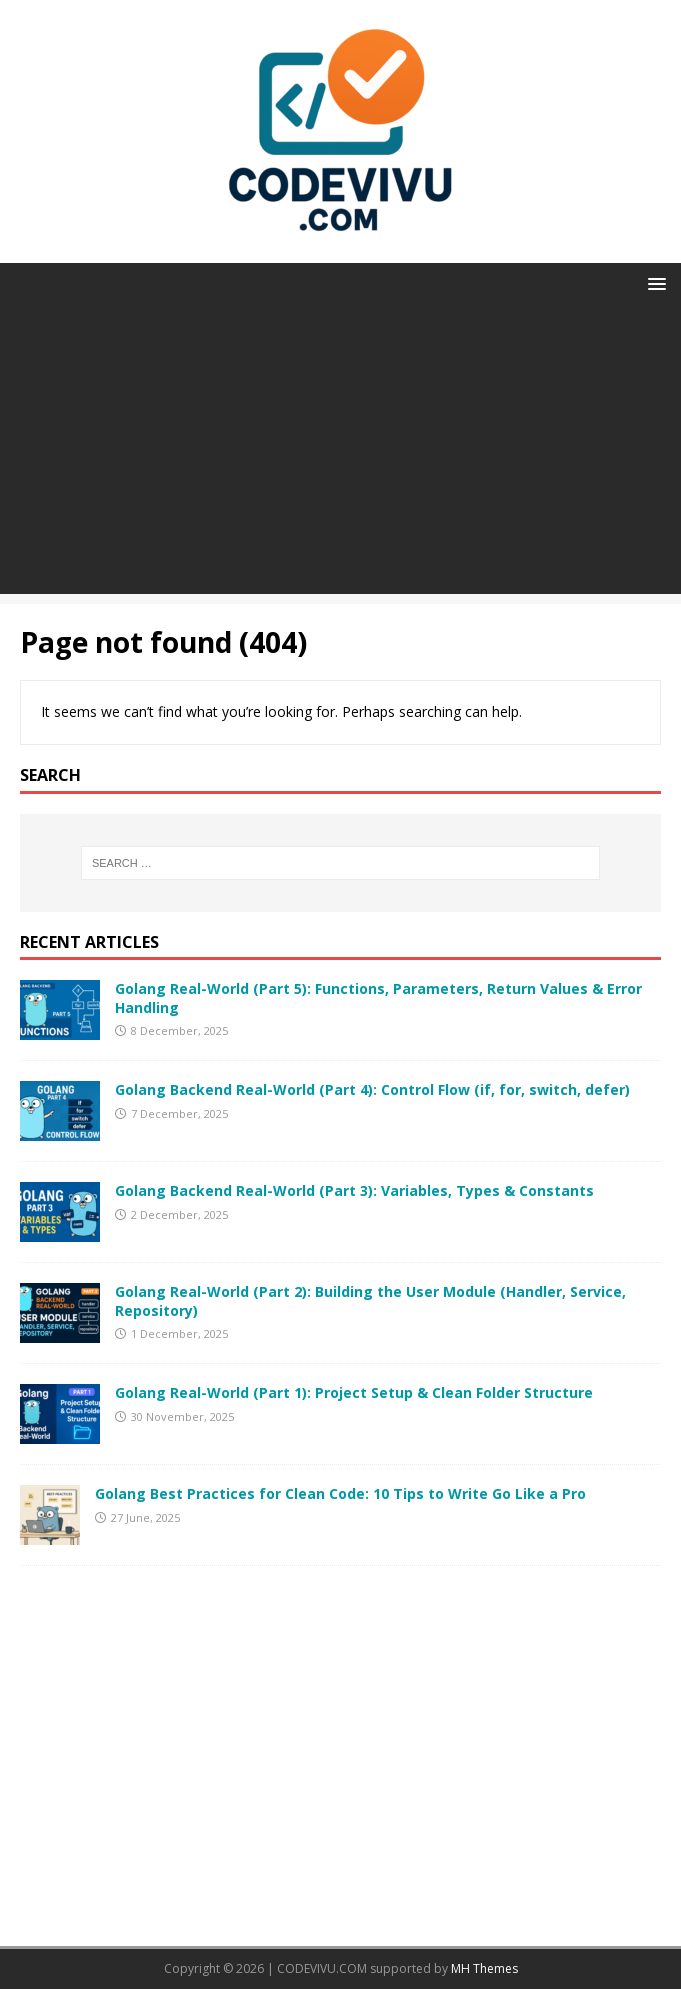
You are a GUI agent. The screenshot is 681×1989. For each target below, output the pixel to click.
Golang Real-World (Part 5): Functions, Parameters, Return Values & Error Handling (378, 997)
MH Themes (484, 1968)
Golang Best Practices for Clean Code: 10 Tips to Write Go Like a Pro (340, 1493)
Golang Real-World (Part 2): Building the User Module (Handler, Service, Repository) (370, 1300)
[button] (653, 282)
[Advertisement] (340, 454)
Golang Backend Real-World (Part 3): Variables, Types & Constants (354, 1190)
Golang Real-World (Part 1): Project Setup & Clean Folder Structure (354, 1392)
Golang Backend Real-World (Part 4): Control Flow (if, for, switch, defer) (372, 1089)
